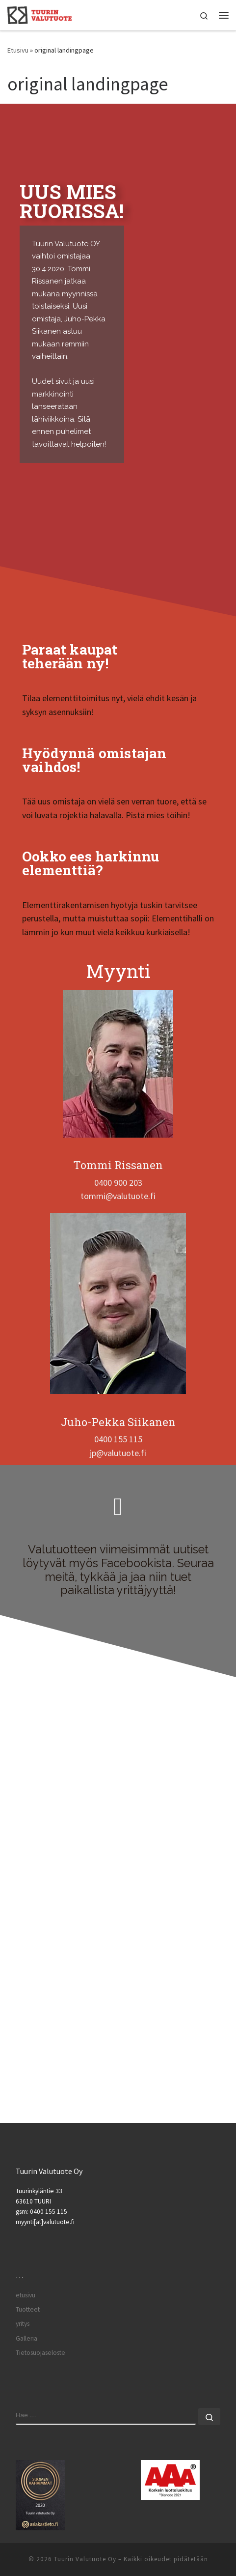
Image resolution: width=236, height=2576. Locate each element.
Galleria (26, 2338)
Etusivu (17, 50)
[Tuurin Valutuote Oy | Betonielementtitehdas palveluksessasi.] (39, 14)
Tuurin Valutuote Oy (85, 2559)
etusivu (25, 2295)
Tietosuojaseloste (40, 2352)
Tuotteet (28, 2309)
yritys (22, 2323)
